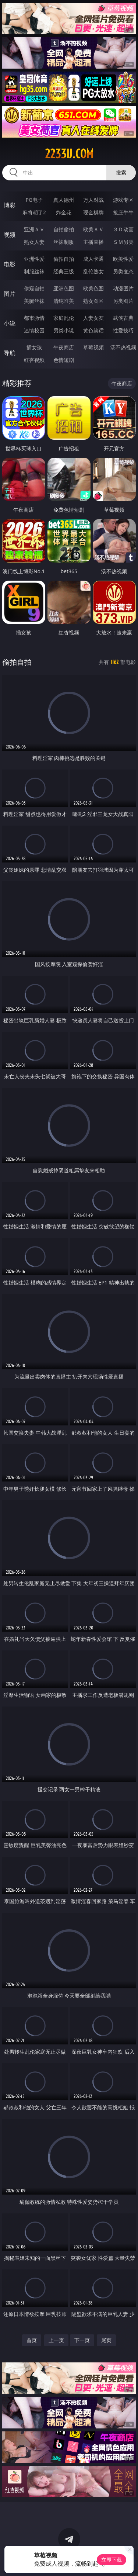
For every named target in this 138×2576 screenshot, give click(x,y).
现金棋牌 (93, 212)
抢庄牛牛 (123, 212)
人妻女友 (93, 317)
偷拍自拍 (63, 258)
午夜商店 (63, 347)
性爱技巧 (123, 330)
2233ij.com (69, 153)
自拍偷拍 (63, 229)
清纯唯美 (63, 300)
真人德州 (63, 199)
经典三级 (63, 271)
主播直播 (93, 241)
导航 (9, 353)
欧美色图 (93, 288)
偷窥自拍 (34, 288)
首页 (31, 2340)
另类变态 (123, 271)
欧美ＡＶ (93, 229)
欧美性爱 (123, 258)
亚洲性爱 (34, 258)
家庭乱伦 (63, 317)
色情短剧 (63, 359)
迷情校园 (34, 330)
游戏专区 (123, 199)
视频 (9, 235)
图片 (9, 294)
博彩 (9, 205)
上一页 (56, 2340)
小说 (9, 323)
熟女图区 (93, 300)
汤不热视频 (123, 347)
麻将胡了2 (34, 212)
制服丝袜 (34, 271)
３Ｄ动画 (123, 229)
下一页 (82, 2340)
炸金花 (63, 212)
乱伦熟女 (93, 271)
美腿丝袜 (34, 300)
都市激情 (34, 317)
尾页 (106, 2340)
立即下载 (111, 2559)
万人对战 (93, 199)
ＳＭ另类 (123, 241)
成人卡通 (93, 258)
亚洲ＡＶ (34, 229)
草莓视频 (93, 347)
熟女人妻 (34, 241)
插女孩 (34, 347)
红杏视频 (34, 359)
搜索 (121, 172)
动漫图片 (123, 288)
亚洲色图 (63, 288)
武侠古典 (123, 317)
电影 (9, 264)
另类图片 (123, 300)
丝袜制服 (63, 241)
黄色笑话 (93, 330)
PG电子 (34, 199)
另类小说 (63, 330)
